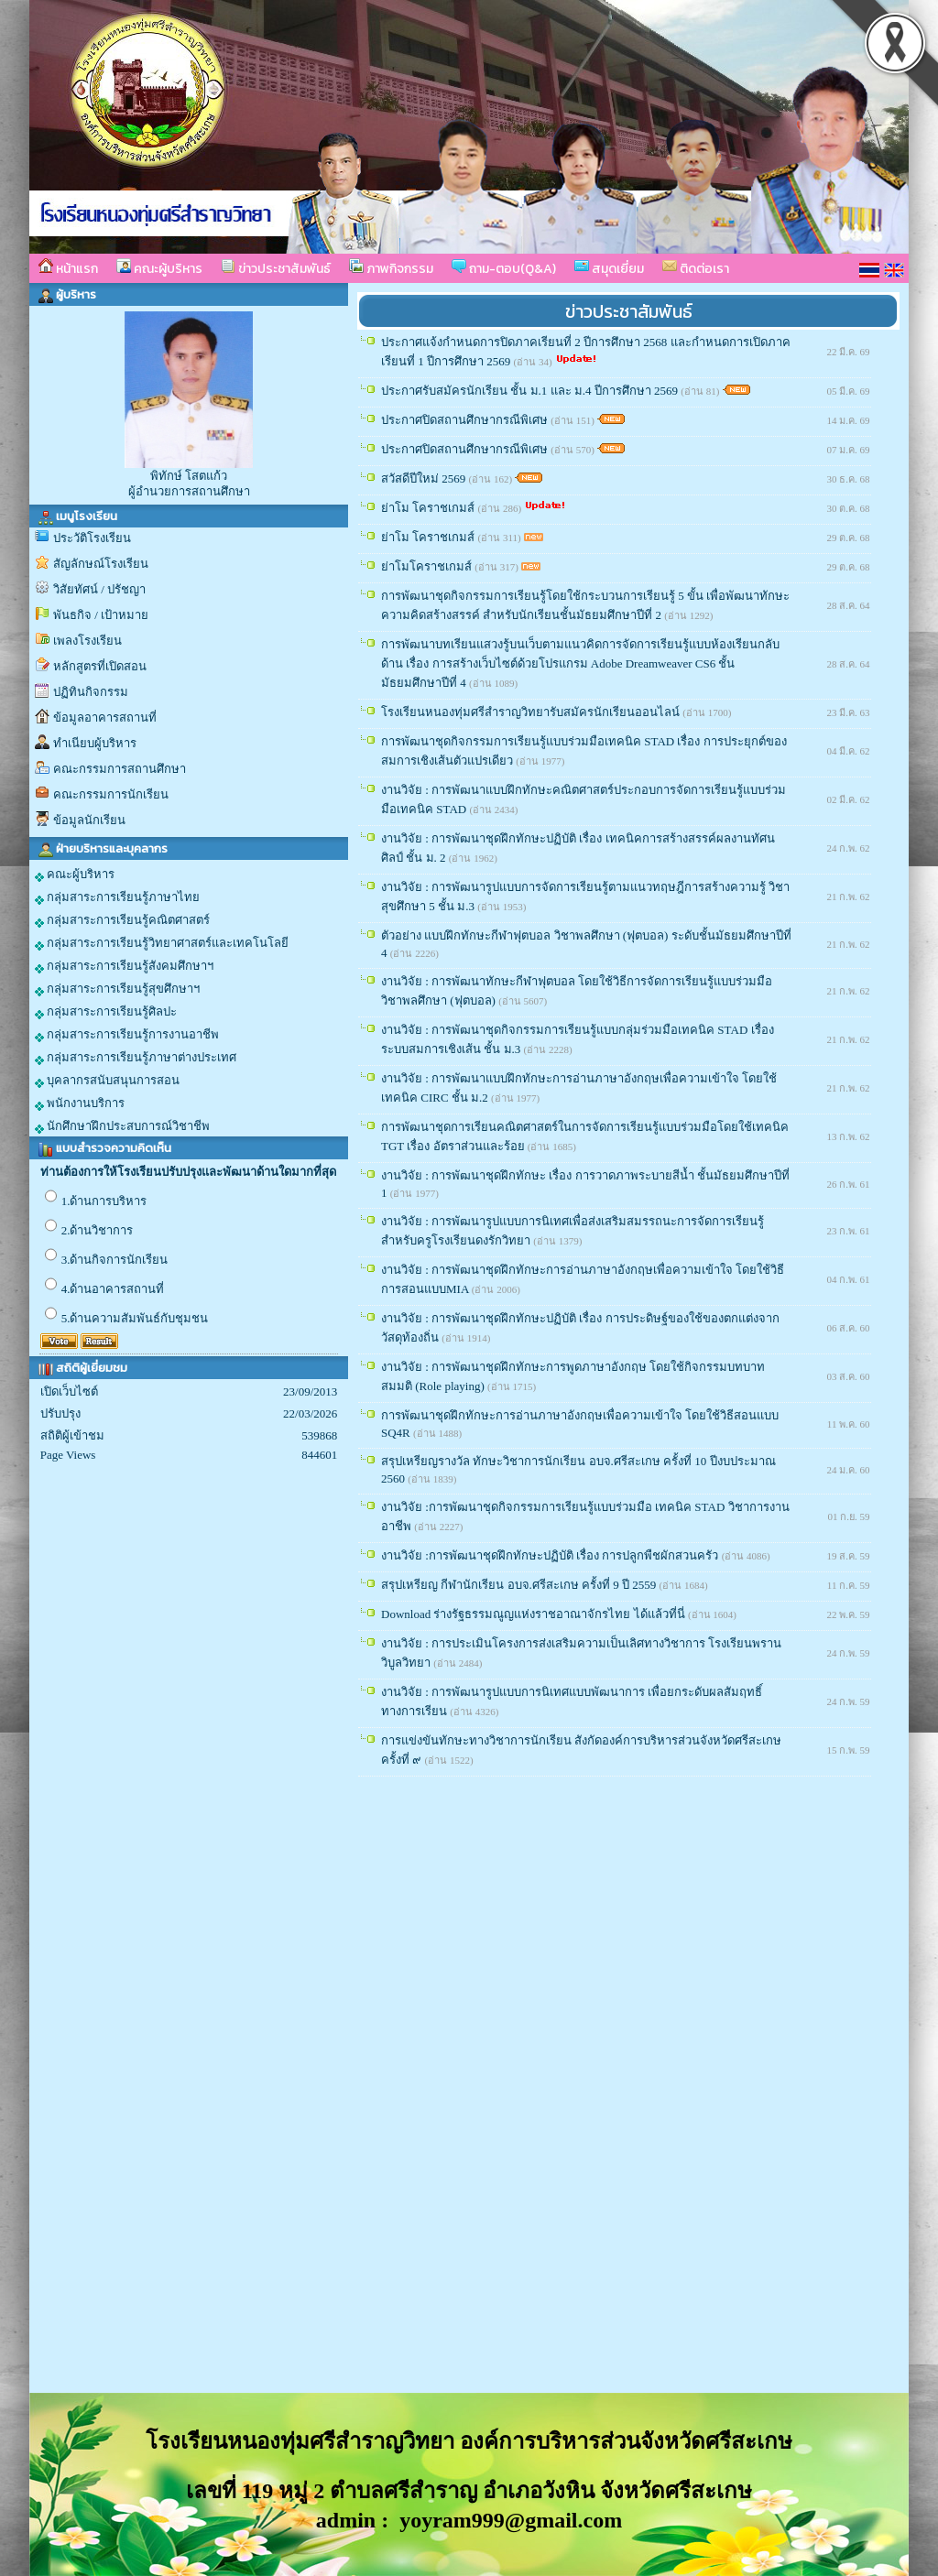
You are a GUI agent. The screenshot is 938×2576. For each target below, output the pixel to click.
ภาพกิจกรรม (391, 268)
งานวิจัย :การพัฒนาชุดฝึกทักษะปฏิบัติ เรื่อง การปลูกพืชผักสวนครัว (551, 1555)
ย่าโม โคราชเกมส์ (429, 508)
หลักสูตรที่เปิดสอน (100, 666)
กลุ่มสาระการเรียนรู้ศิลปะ (106, 1012)
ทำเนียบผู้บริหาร (94, 743)
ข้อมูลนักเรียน (89, 820)
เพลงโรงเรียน (87, 640)
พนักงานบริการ (80, 1103)
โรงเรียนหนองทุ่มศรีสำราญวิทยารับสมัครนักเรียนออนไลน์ (531, 712)
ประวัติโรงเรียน (92, 538)
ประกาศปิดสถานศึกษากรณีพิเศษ (466, 420)
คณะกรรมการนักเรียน (111, 794)
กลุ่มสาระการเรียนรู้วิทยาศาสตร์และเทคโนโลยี (162, 943)
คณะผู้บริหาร (159, 268)
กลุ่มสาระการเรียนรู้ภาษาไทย (117, 897)
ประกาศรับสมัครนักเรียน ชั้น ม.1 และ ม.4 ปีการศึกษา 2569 (531, 390)
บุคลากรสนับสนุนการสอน (107, 1080)
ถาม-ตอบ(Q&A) (504, 268)
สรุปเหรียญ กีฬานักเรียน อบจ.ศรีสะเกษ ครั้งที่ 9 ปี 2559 (520, 1585)
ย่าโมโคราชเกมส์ (427, 566)
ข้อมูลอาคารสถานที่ (105, 717)
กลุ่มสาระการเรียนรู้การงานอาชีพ (127, 1034)
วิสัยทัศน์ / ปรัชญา (99, 589)
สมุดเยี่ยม (609, 268)
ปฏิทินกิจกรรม (90, 692)
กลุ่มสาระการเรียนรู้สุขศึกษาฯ (117, 989)
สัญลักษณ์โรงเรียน (100, 564)
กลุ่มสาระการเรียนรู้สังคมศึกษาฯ (124, 966)
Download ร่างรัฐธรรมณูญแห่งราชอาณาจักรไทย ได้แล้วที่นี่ (534, 1614)
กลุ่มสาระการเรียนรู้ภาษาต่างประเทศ (135, 1057)
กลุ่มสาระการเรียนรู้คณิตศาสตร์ (122, 920)
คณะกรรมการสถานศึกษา (119, 769)
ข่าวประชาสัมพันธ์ (276, 268)
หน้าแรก (68, 268)
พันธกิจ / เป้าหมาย (100, 615)
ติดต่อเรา (695, 268)
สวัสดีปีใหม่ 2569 (425, 478)
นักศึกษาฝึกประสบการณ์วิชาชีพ (122, 1126)
